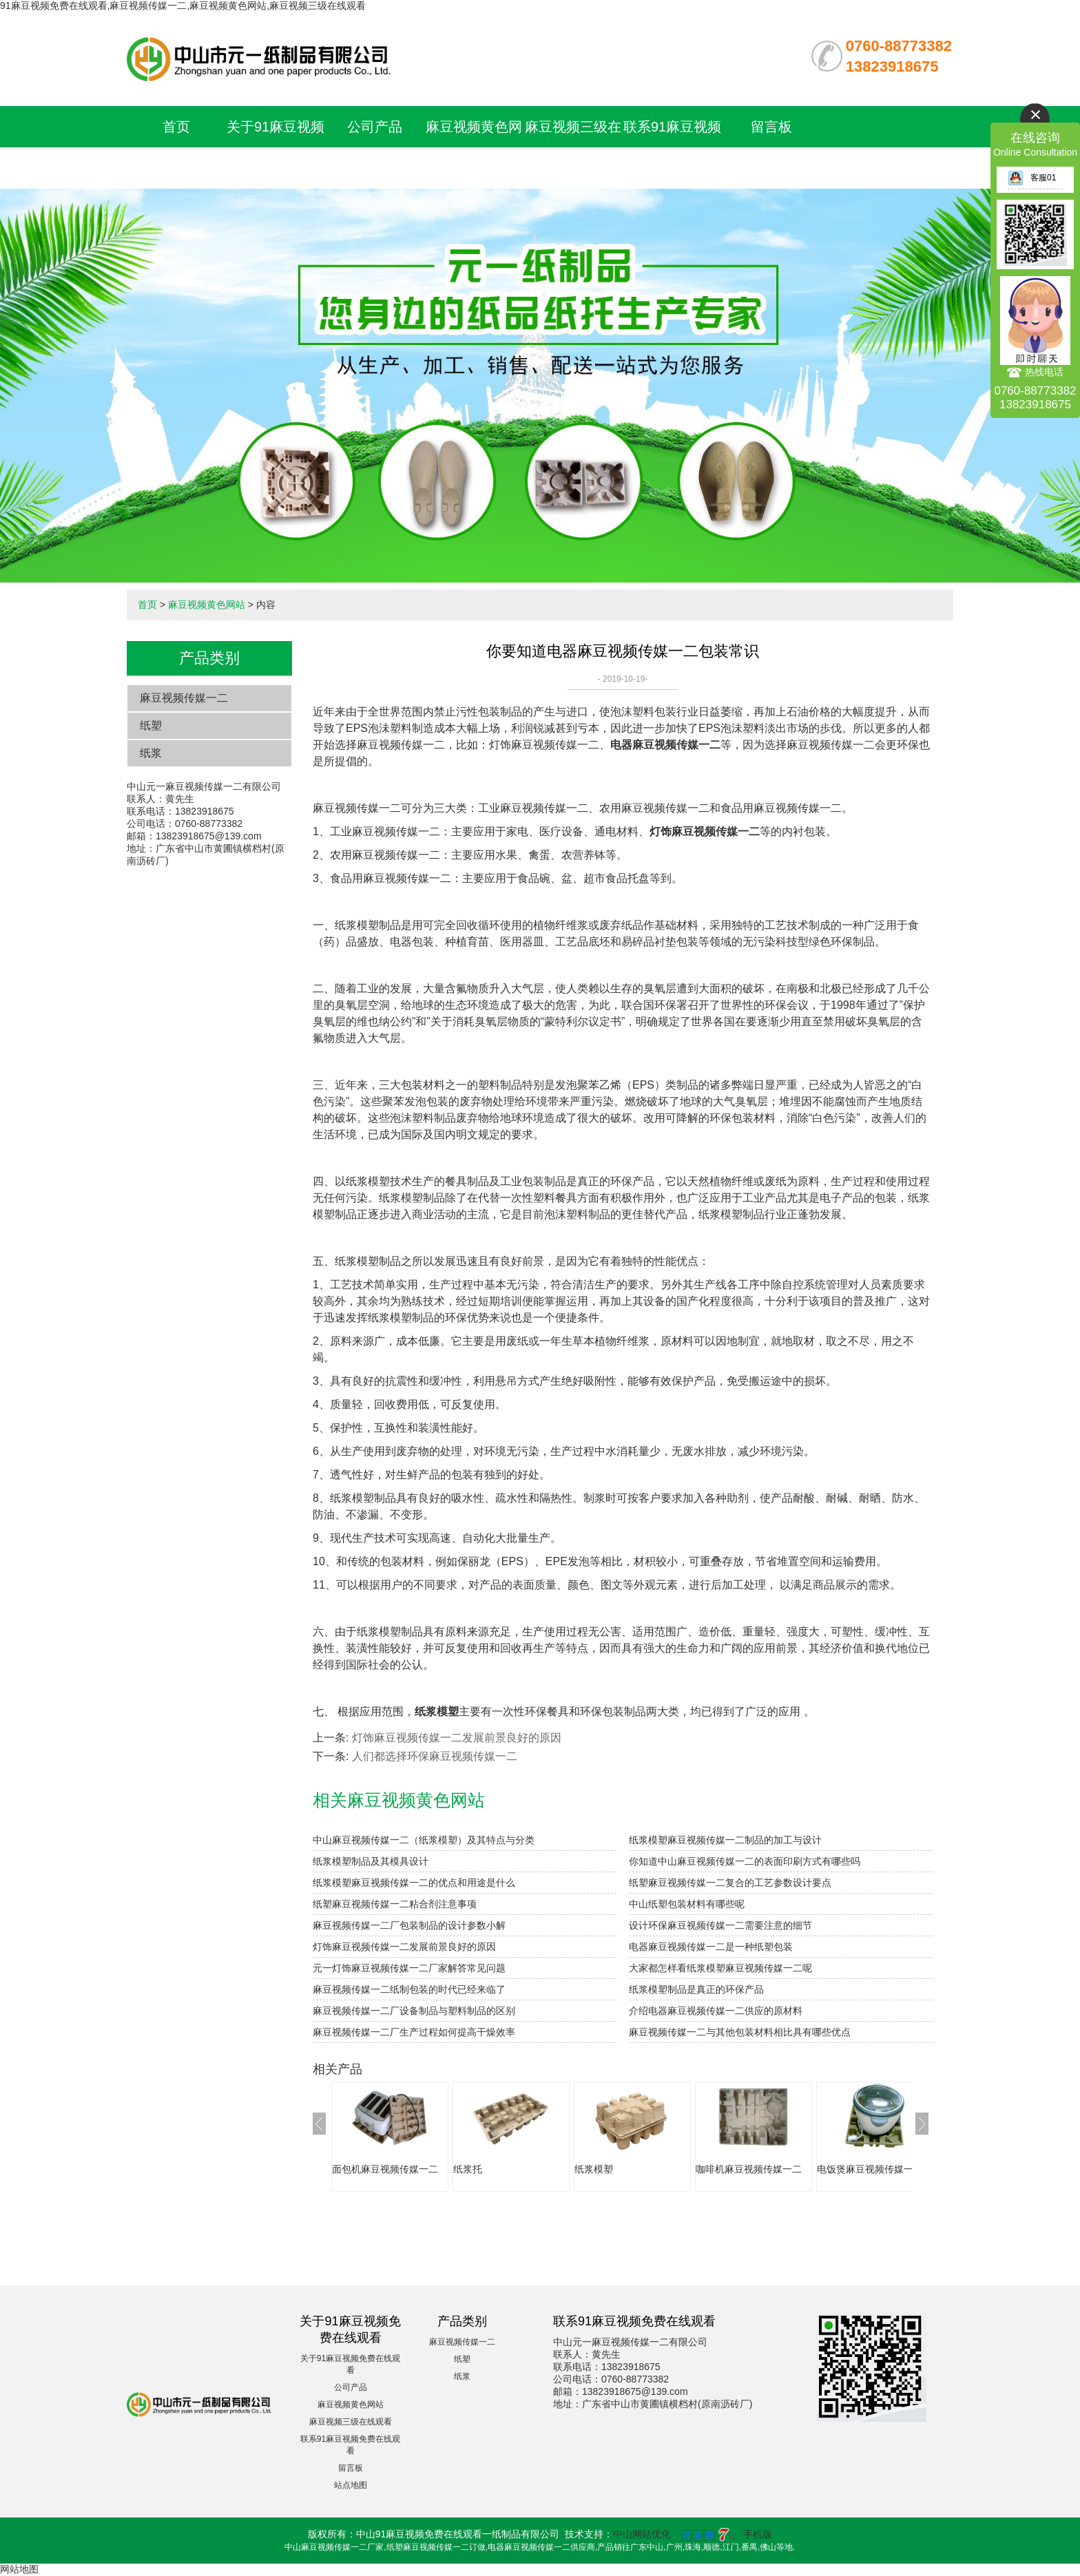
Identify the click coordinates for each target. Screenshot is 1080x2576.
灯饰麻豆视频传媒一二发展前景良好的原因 (456, 1737)
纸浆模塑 (593, 2169)
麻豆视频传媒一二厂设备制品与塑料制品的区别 (414, 2010)
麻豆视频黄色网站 (206, 604)
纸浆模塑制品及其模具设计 (370, 1861)
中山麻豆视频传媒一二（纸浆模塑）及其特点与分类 (423, 1839)
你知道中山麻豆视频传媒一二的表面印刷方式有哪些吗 (744, 1861)
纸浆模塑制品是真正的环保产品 (696, 1989)
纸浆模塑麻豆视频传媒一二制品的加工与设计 (725, 1839)
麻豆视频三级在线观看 (350, 2422)
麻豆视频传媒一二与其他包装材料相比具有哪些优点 (740, 2032)
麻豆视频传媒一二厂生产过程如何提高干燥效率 (414, 2032)
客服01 (1032, 177)
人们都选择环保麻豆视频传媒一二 (434, 1756)
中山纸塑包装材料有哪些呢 (687, 1903)
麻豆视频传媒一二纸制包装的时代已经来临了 (409, 1989)
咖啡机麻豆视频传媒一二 (749, 2169)
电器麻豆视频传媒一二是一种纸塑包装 (711, 1946)
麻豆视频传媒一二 (184, 698)
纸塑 (151, 725)
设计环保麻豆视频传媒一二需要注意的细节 (720, 1925)
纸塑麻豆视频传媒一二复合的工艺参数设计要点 (730, 1882)
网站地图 (19, 2569)
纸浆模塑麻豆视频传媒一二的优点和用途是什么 (414, 1882)
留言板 (771, 126)
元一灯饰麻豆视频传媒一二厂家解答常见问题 (409, 1967)
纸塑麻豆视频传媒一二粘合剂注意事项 (395, 1903)
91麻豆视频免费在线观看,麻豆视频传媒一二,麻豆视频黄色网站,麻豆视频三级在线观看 (183, 5)
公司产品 (374, 126)
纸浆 (151, 753)
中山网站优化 (642, 2534)
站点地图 (350, 2485)
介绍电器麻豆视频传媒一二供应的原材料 (715, 2010)
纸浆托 (467, 2169)
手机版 (757, 2534)
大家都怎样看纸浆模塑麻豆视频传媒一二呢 (720, 1967)
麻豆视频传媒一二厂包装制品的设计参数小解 (409, 1925)
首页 (176, 126)
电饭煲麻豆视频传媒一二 (870, 2169)
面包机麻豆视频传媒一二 (385, 2169)
